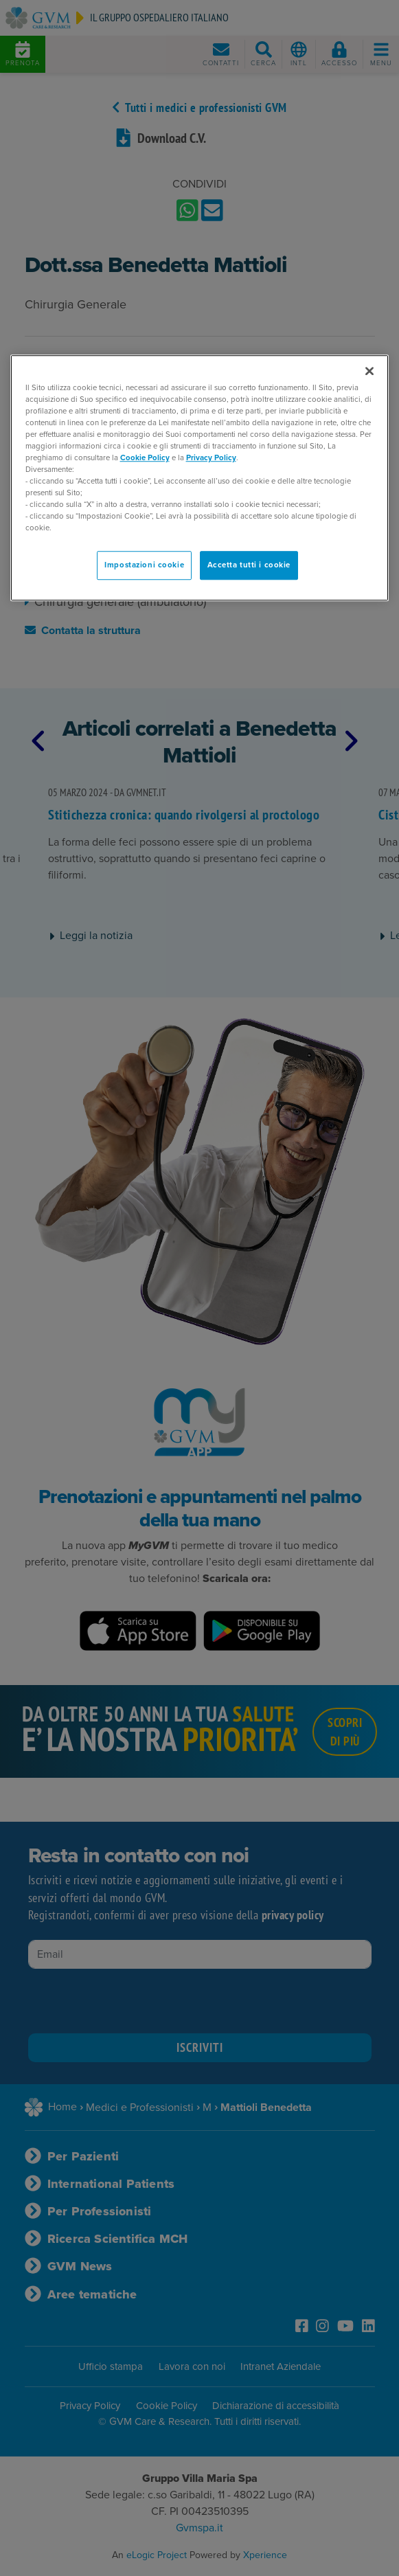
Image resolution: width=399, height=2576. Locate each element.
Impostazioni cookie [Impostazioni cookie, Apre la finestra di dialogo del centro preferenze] (144, 565)
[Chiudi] (369, 371)
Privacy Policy (211, 457)
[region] (199, 478)
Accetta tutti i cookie (249, 565)
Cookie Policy (145, 457)
